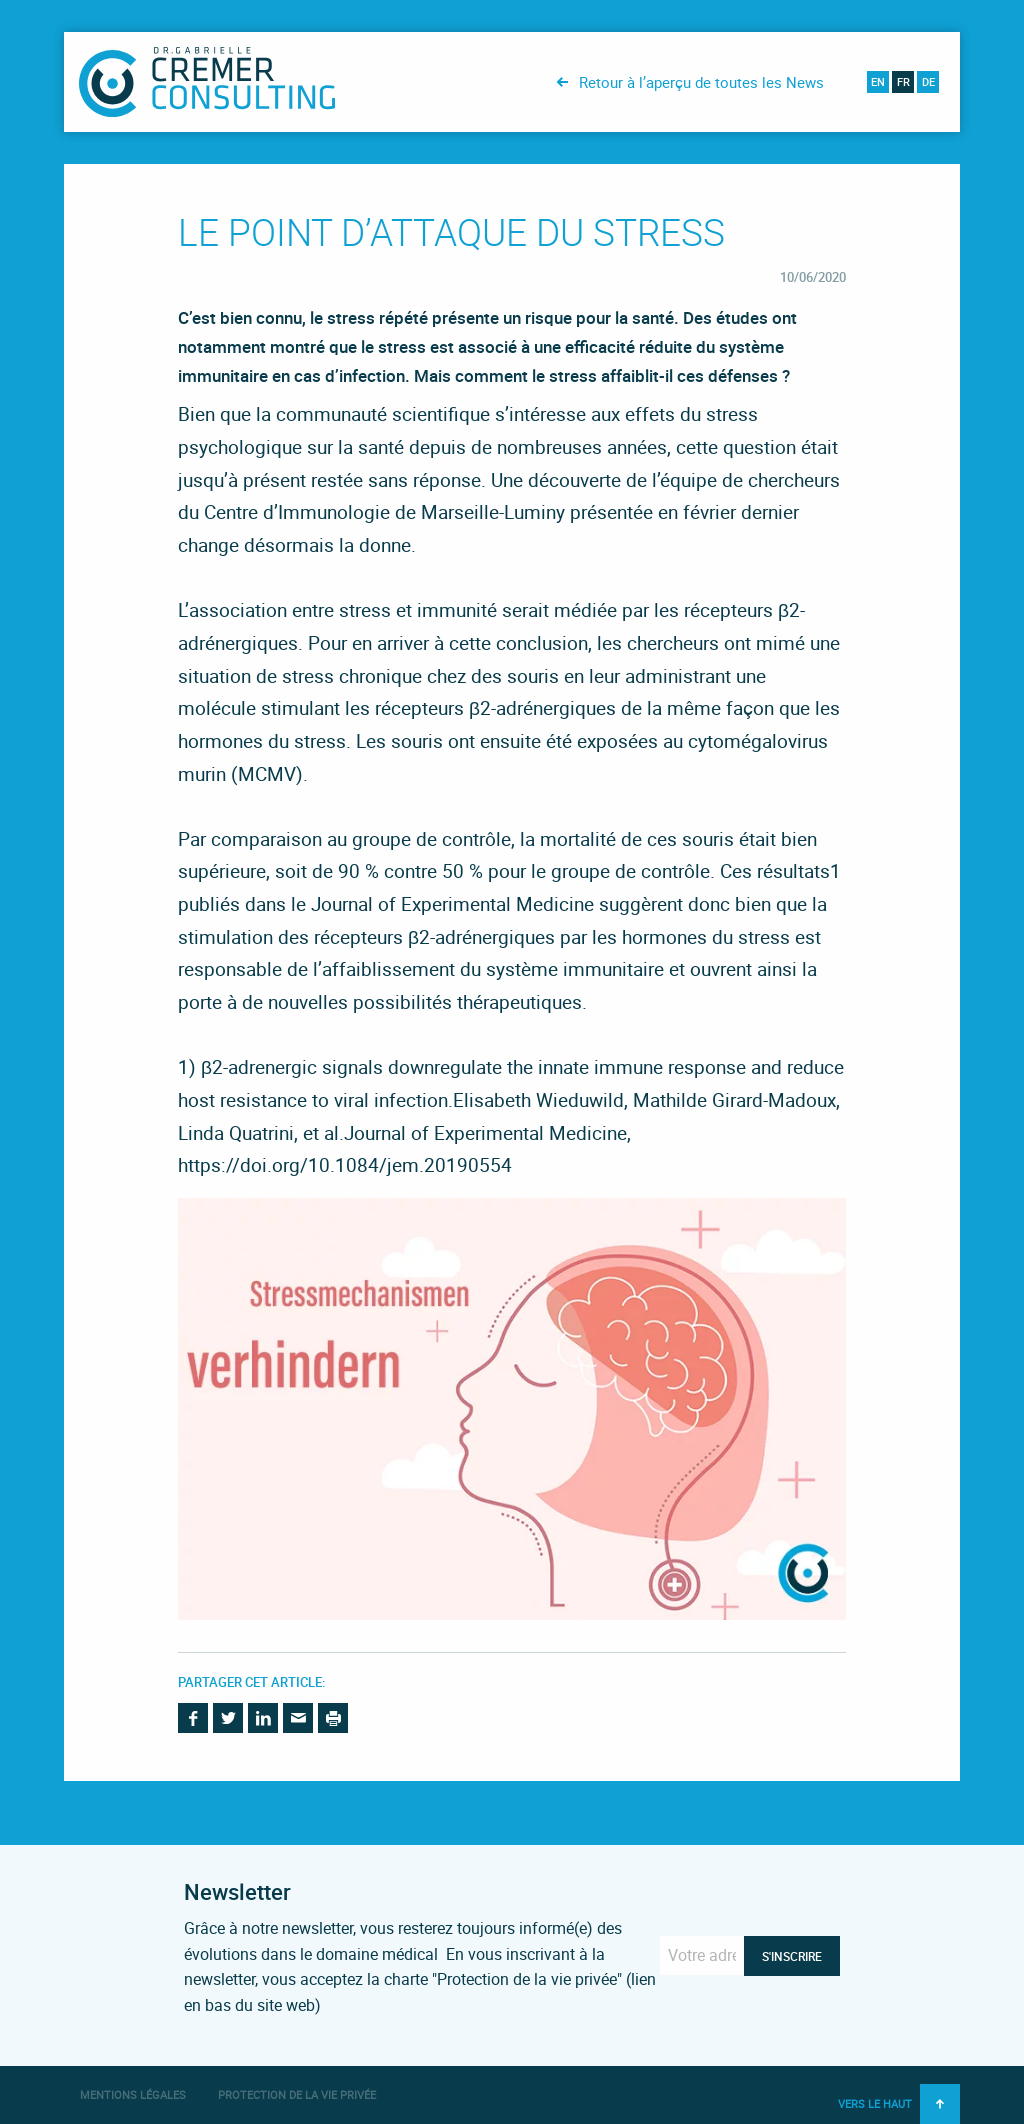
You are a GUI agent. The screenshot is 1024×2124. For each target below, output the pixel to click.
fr (903, 81)
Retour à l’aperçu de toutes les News (701, 82)
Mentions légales (133, 2094)
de (928, 81)
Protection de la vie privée (297, 2094)
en (878, 81)
